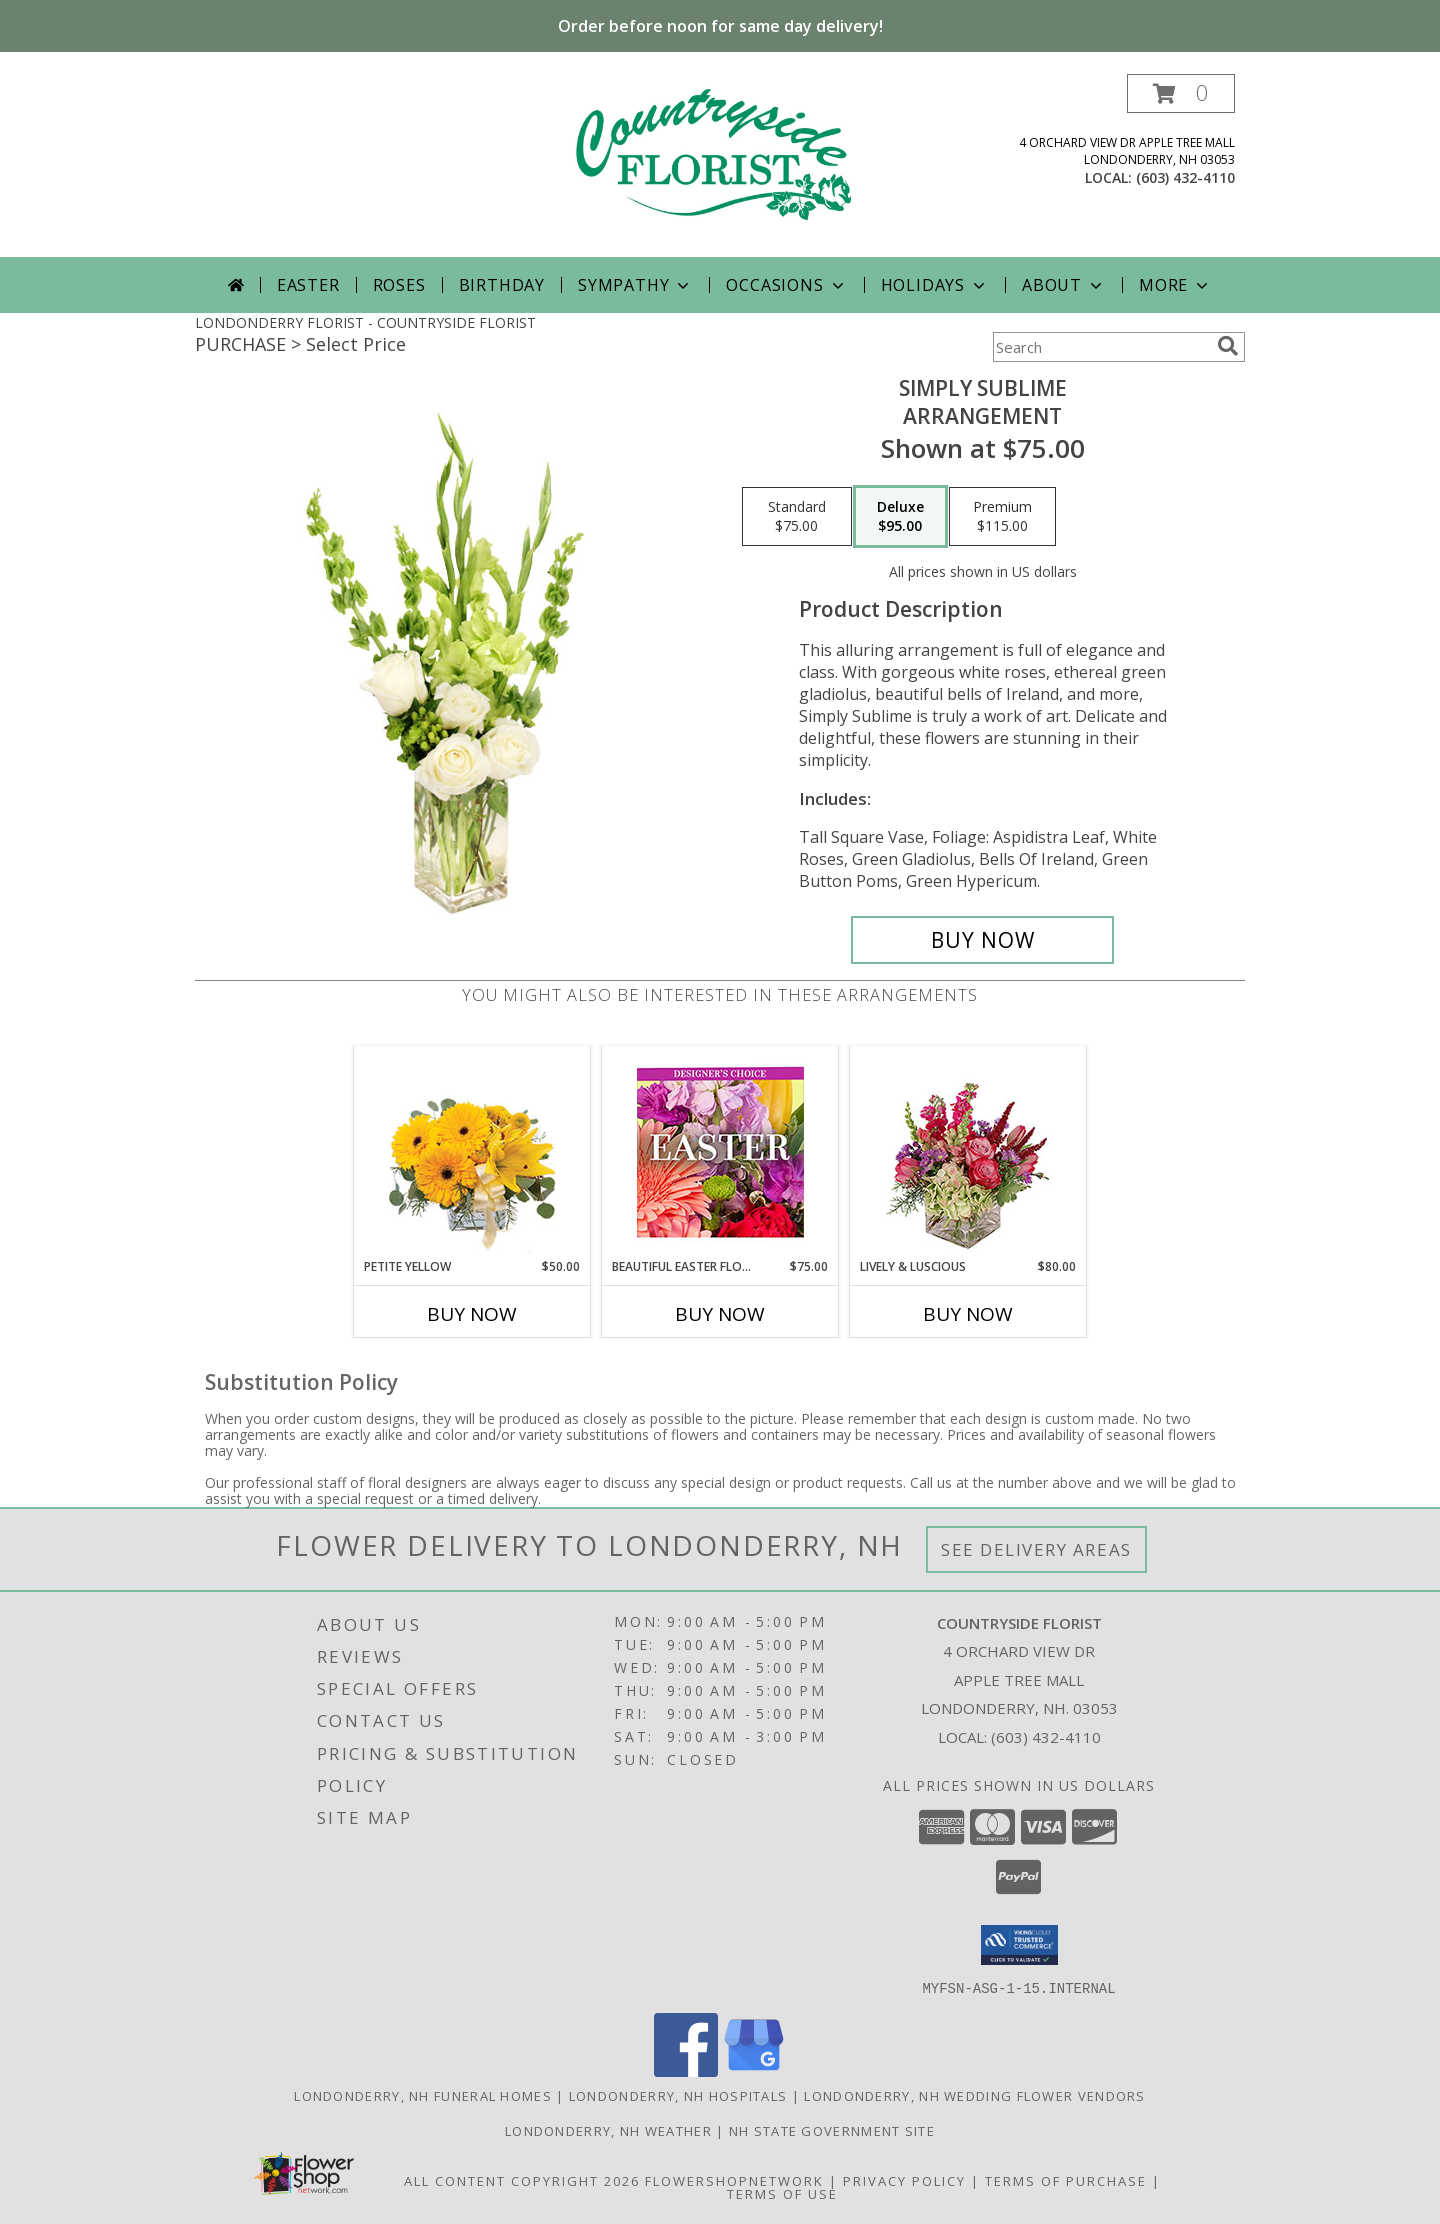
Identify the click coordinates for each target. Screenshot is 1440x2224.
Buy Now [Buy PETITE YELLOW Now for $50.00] (472, 1314)
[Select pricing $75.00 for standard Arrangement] (797, 517)
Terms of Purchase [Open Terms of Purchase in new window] (1066, 2180)
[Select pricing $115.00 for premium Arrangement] (1002, 517)
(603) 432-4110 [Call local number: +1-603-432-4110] (1185, 177)
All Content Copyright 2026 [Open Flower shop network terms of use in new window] (522, 2180)
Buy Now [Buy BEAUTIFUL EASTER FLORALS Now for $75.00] (720, 1314)
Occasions (786, 285)
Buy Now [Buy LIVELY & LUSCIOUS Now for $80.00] (968, 1314)
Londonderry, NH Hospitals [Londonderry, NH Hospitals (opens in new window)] (678, 2095)
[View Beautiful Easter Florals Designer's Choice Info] (720, 1152)
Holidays (935, 285)
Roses (399, 285)
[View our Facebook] (686, 2070)
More (1175, 285)
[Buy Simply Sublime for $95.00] (982, 940)
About (1064, 285)
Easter (308, 285)
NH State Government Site (832, 2130)
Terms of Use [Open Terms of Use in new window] (782, 2193)
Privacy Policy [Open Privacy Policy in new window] (904, 2180)
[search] (1228, 346)
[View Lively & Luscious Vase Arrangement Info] (968, 1152)
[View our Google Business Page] (754, 2070)
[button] (1181, 93)
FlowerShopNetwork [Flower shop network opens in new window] (734, 2180)
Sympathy (635, 285)
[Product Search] (1101, 347)
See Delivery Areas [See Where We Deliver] (1036, 1549)
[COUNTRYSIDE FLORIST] (719, 165)
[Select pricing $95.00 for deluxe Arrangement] (900, 517)
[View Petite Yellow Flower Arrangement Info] (472, 1152)
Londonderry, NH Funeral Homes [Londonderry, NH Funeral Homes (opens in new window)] (423, 2095)
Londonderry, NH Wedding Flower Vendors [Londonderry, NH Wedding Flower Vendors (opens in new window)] (974, 2095)
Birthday (502, 285)
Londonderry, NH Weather (608, 2130)
